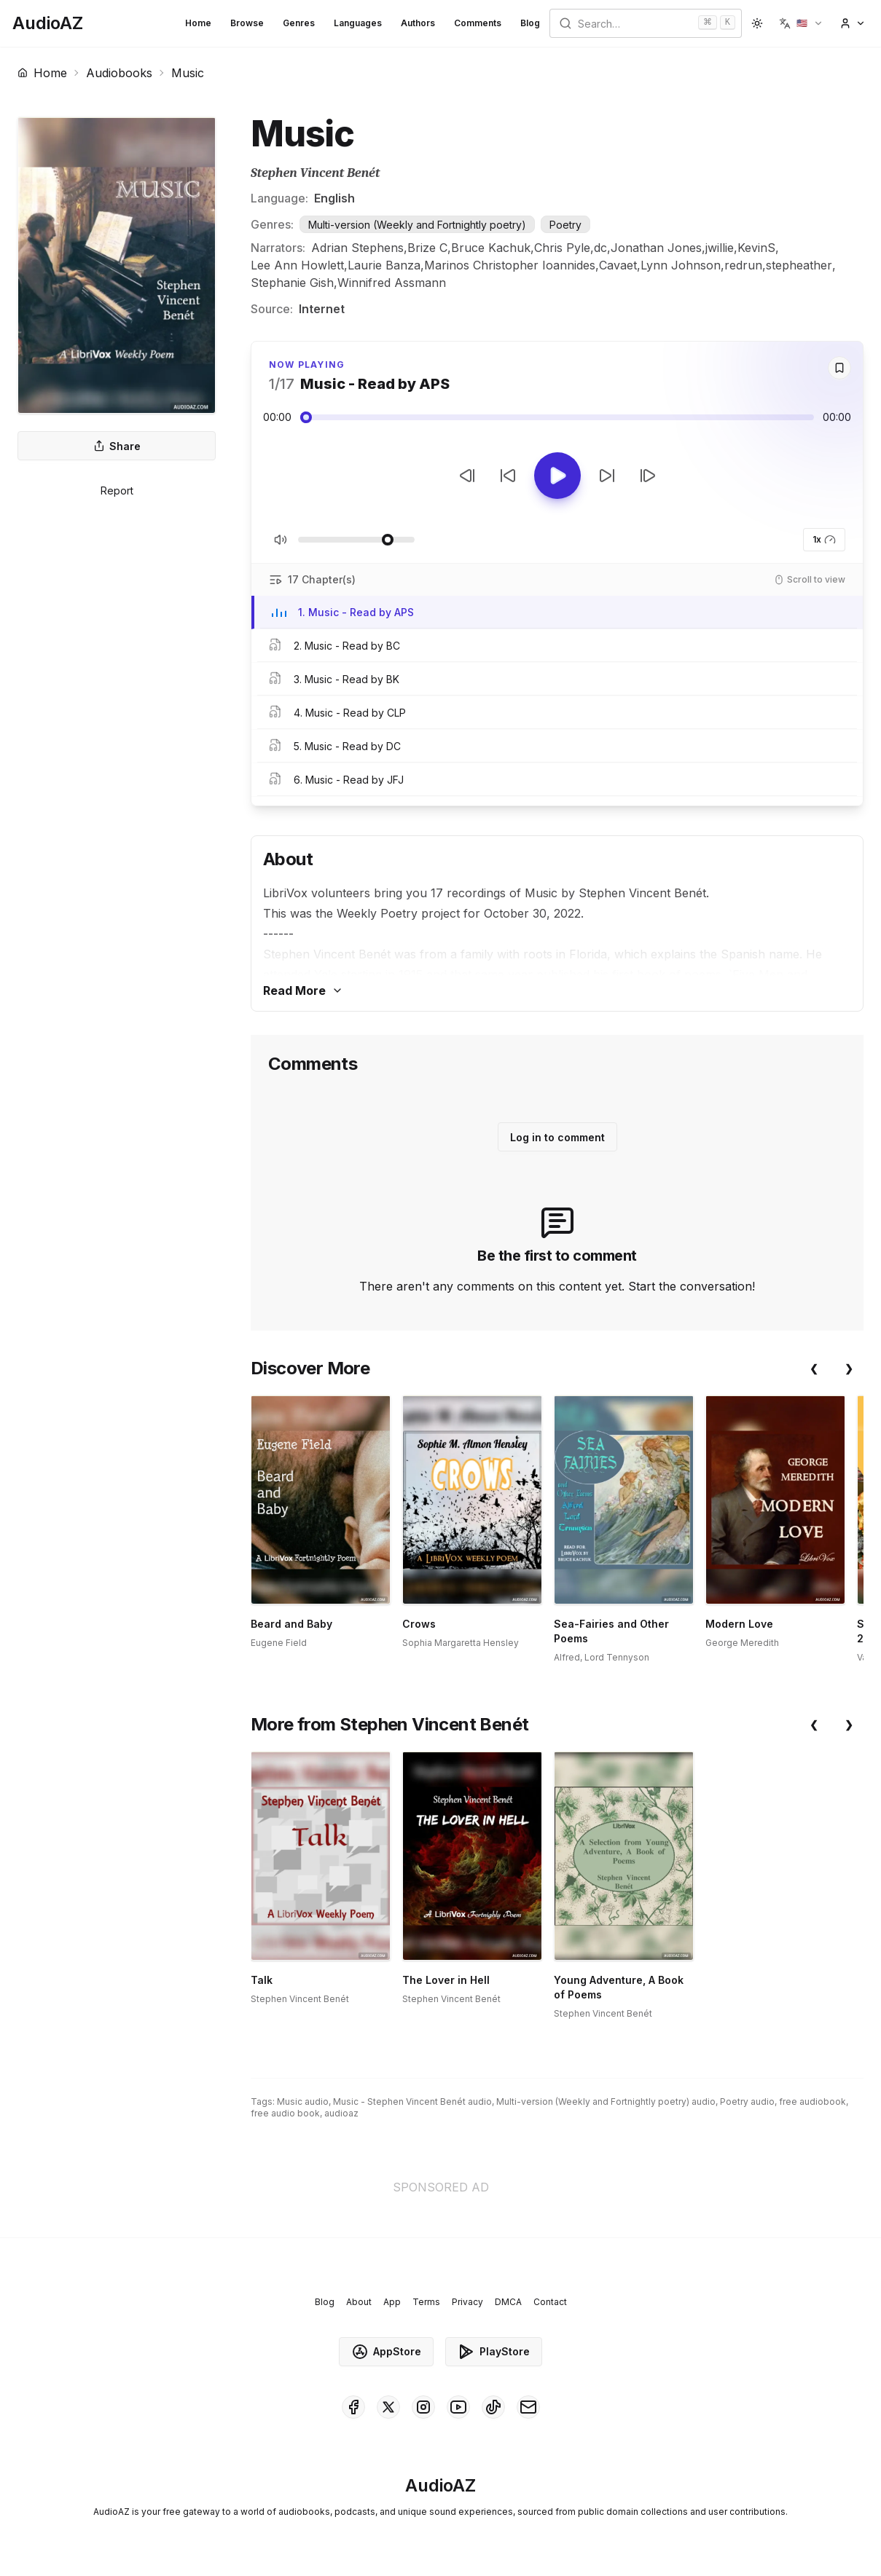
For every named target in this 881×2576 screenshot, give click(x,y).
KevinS (756, 247)
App (392, 2301)
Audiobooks (119, 73)
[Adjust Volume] (356, 539)
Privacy (467, 2301)
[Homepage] (48, 23)
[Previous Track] (467, 475)
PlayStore (494, 2351)
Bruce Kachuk (490, 247)
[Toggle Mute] (280, 539)
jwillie (719, 247)
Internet (322, 309)
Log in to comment (557, 1137)
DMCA (508, 2301)
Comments (477, 22)
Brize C (427, 247)
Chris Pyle (562, 247)
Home (198, 22)
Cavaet (618, 265)
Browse (247, 22)
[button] (801, 23)
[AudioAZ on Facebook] (353, 2407)
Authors (418, 22)
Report (117, 490)
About (359, 2301)
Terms (426, 2301)
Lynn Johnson (681, 265)
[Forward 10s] (607, 475)
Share (117, 446)
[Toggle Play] (557, 475)
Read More (303, 990)
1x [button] (824, 539)
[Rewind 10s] (507, 475)
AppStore (386, 2351)
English (334, 198)
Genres (299, 22)
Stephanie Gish (292, 282)
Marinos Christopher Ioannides (509, 265)
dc (600, 247)
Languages (358, 22)
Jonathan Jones (656, 247)
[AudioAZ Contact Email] (528, 2407)
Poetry (565, 224)
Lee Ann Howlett (297, 265)
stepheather (799, 265)
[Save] (839, 367)
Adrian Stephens (357, 247)
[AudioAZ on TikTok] (493, 2407)
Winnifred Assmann (391, 282)
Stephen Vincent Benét (315, 173)
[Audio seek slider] (557, 417)
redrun (743, 265)
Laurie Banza (384, 265)
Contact (550, 2301)
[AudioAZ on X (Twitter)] (388, 2407)
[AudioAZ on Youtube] (458, 2407)
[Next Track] (647, 475)
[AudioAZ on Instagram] (423, 2407)
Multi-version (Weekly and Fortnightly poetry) (417, 224)
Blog (530, 22)
